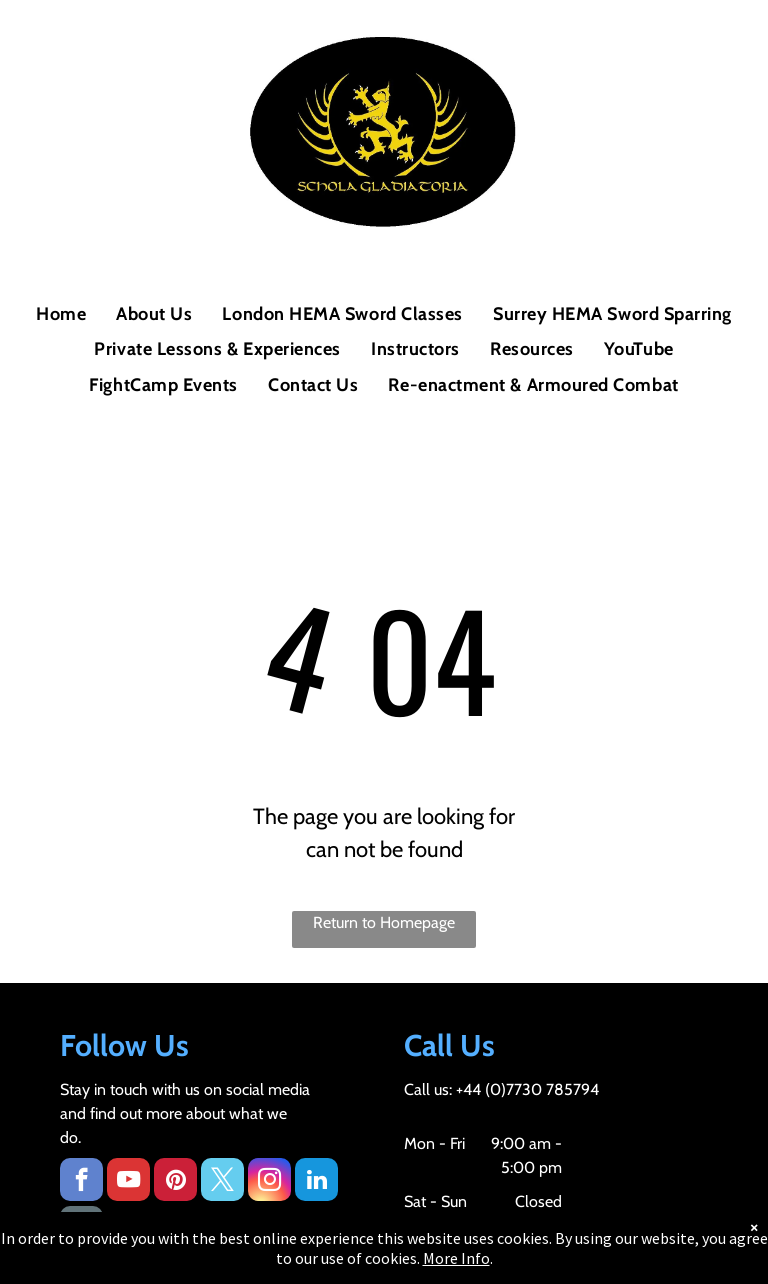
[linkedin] (316, 1182)
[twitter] (222, 1182)
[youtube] (128, 1182)
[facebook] (81, 1182)
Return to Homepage (384, 922)
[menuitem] (61, 314)
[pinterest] (175, 1182)
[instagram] (269, 1182)
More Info (456, 1258)
